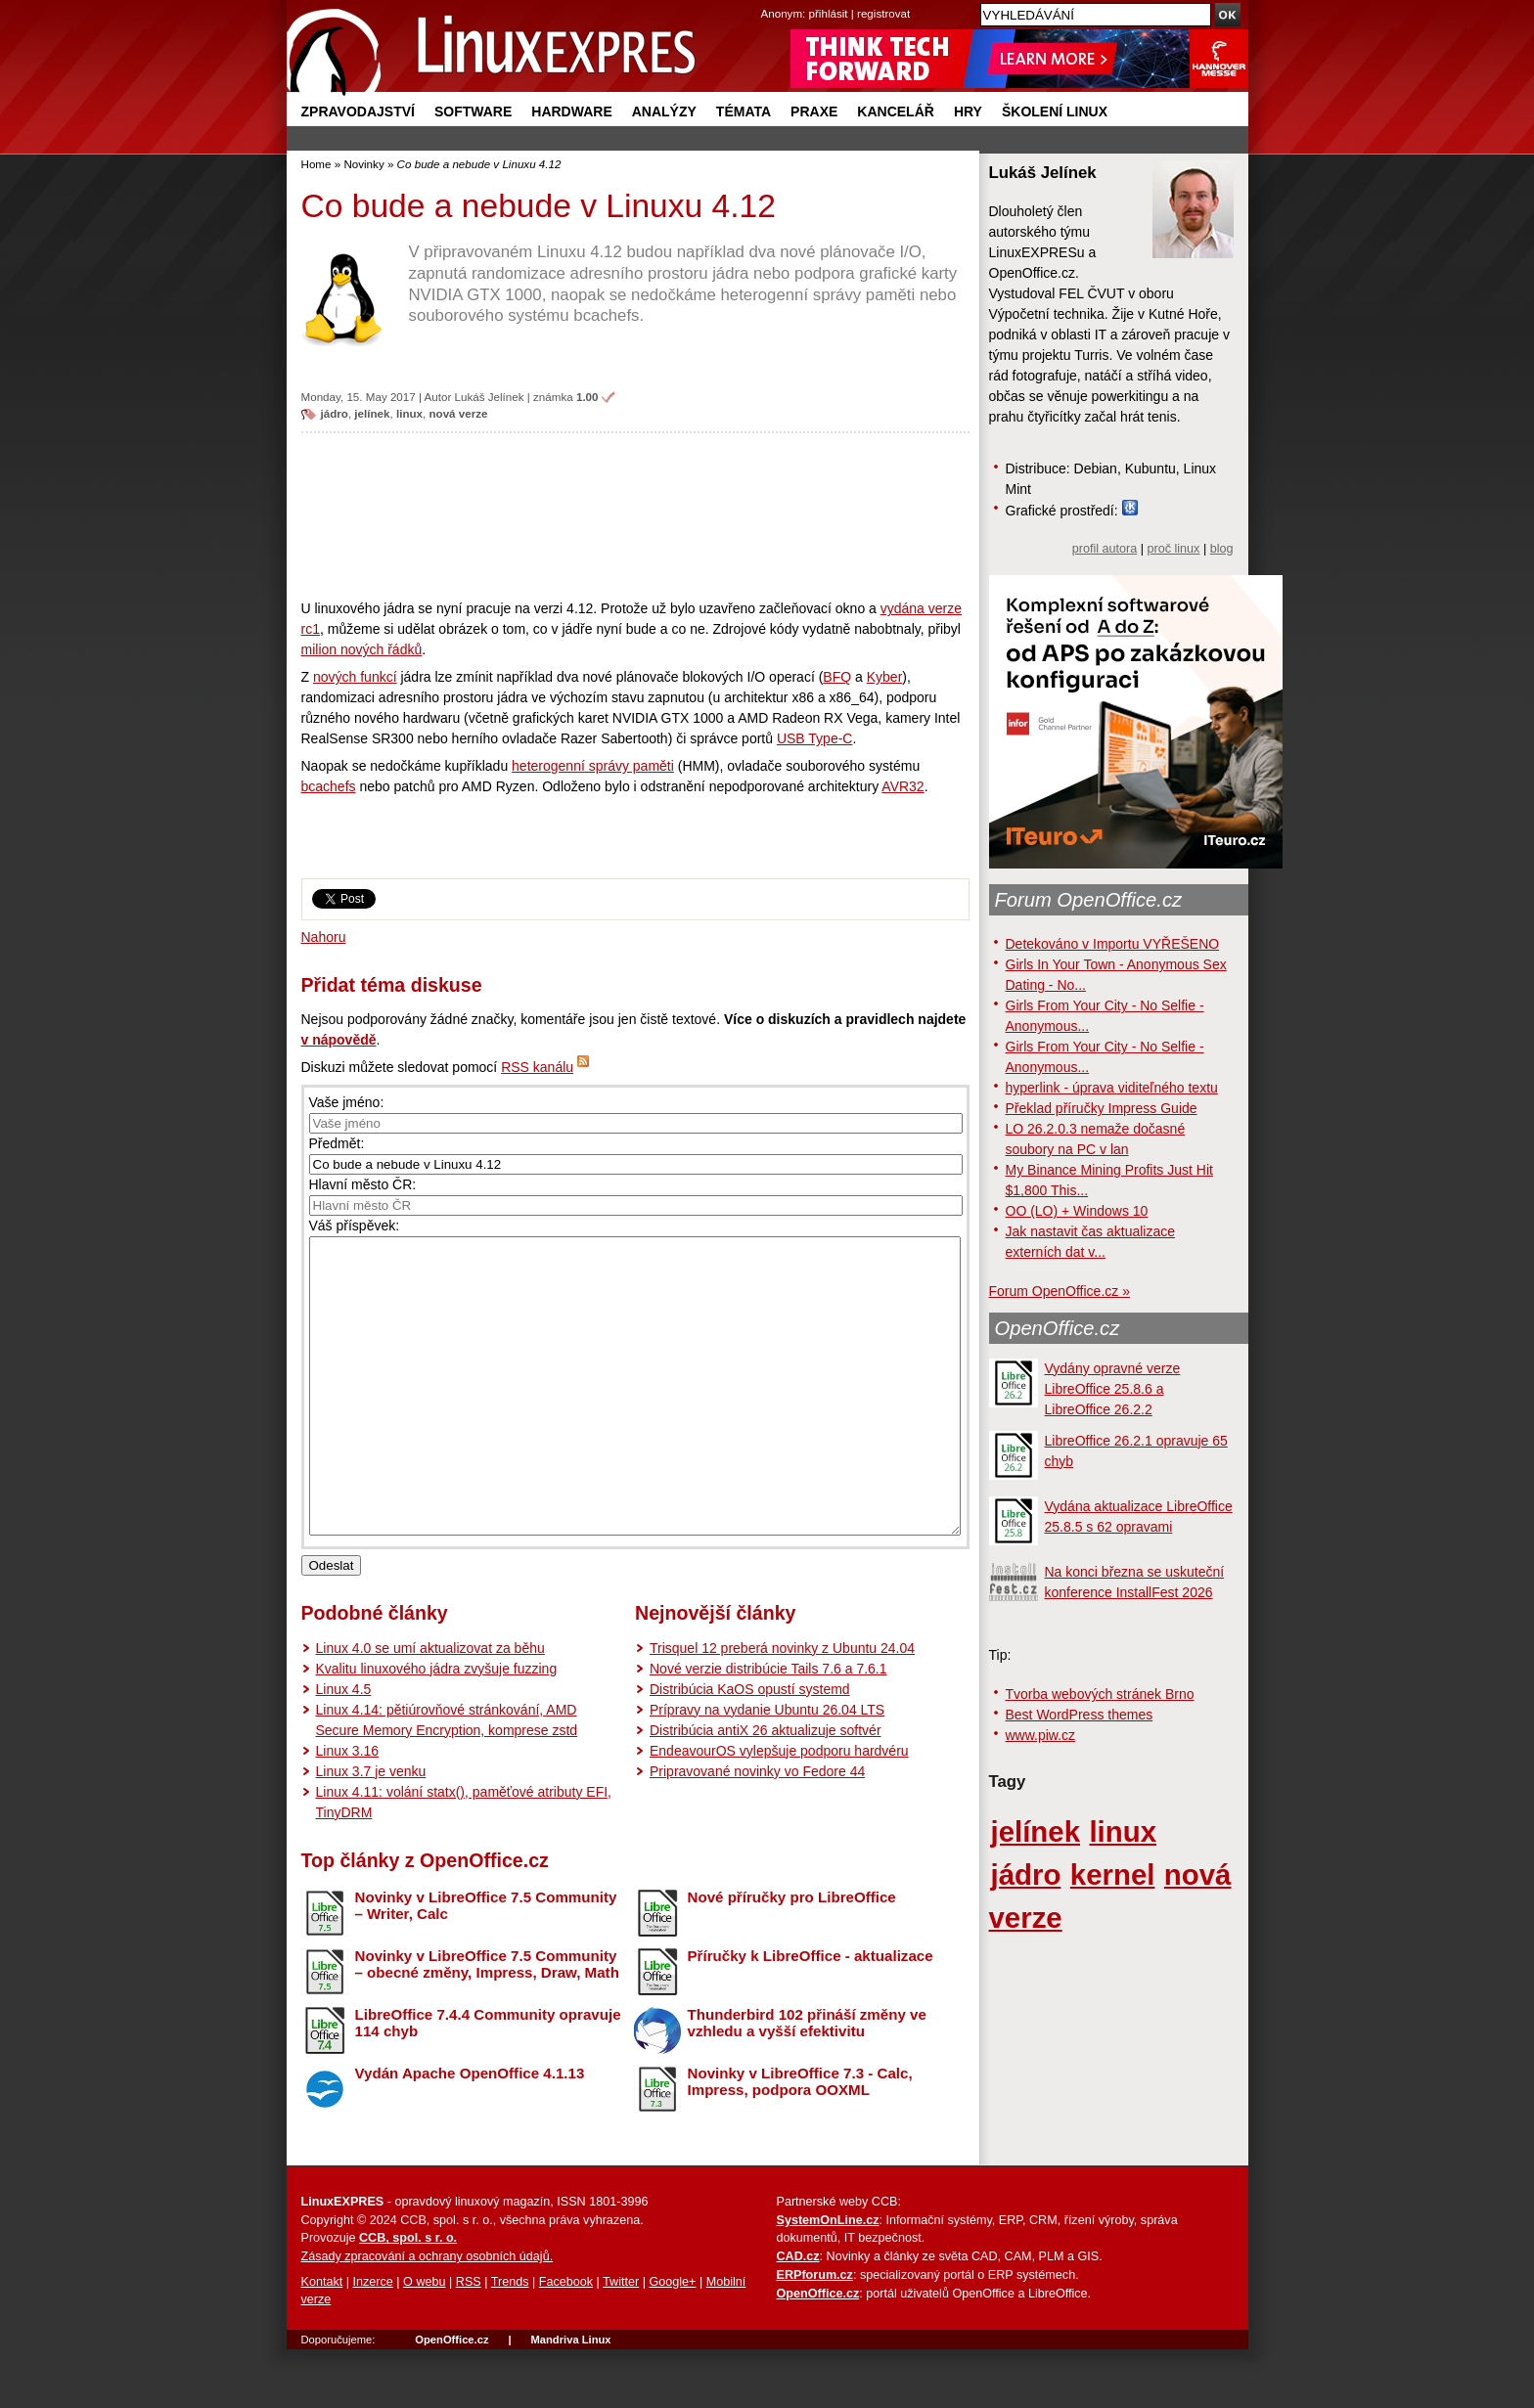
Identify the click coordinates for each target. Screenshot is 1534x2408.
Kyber (885, 677)
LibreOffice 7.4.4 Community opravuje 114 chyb (488, 2081)
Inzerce (373, 2340)
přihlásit (828, 13)
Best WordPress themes (1079, 1714)
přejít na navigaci (767, 0)
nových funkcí (355, 677)
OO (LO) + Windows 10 (1077, 1211)
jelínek (371, 413)
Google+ (672, 2340)
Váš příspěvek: (354, 1225)
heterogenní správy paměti (593, 766)
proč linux (1174, 549)
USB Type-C (815, 738)
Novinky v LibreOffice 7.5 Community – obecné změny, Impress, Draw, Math (487, 2022)
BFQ (837, 677)
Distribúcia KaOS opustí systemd (750, 1748)
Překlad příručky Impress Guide (1101, 1108)
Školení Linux (1054, 111)
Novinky (363, 163)
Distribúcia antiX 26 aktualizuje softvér (765, 1789)
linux (409, 413)
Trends (510, 2340)
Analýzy (664, 111)
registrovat (883, 13)
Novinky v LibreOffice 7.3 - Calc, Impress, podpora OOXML (800, 2140)
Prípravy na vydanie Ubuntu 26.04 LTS (767, 1768)
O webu (424, 2340)
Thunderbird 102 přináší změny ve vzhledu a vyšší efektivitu (807, 2081)
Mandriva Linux (570, 2398)
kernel (1112, 1874)
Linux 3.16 (348, 1809)
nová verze (458, 413)
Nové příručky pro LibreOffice (792, 1955)
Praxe (813, 111)
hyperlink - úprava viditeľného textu (1112, 1087)
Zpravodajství (358, 111)
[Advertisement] (635, 515)
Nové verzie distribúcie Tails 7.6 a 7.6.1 (768, 1727)
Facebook (566, 2340)
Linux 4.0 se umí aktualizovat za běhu (430, 1707)
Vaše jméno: (346, 1102)
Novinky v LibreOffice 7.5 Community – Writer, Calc (486, 1964)
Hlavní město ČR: (363, 1184)
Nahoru (323, 937)
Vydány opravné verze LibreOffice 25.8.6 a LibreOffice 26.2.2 (1113, 1388)
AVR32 (902, 786)
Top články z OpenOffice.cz (425, 1919)
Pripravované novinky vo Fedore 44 (757, 1830)
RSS (468, 2340)
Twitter (621, 2340)
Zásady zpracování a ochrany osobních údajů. (427, 2315)
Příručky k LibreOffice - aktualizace (810, 2014)
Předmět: (337, 1143)
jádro (334, 413)
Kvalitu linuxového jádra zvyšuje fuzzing (437, 1727)
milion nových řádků (362, 649)
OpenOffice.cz (1057, 1328)
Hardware (571, 111)
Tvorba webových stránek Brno (1100, 1694)
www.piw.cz (1041, 1735)
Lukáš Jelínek (489, 396)
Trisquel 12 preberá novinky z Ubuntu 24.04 (782, 1707)
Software (473, 111)
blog (1222, 549)
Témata (743, 111)
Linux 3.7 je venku (371, 1830)
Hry (968, 111)
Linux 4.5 (344, 1748)
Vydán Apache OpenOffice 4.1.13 (470, 2131)
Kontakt (322, 2340)
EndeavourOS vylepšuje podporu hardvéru (779, 1809)
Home (316, 163)
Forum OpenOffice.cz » (1059, 1291)
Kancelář (895, 111)
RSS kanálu (537, 1067)
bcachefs (328, 786)
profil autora (1105, 549)
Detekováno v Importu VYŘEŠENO (1113, 944)
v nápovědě (339, 1040)
